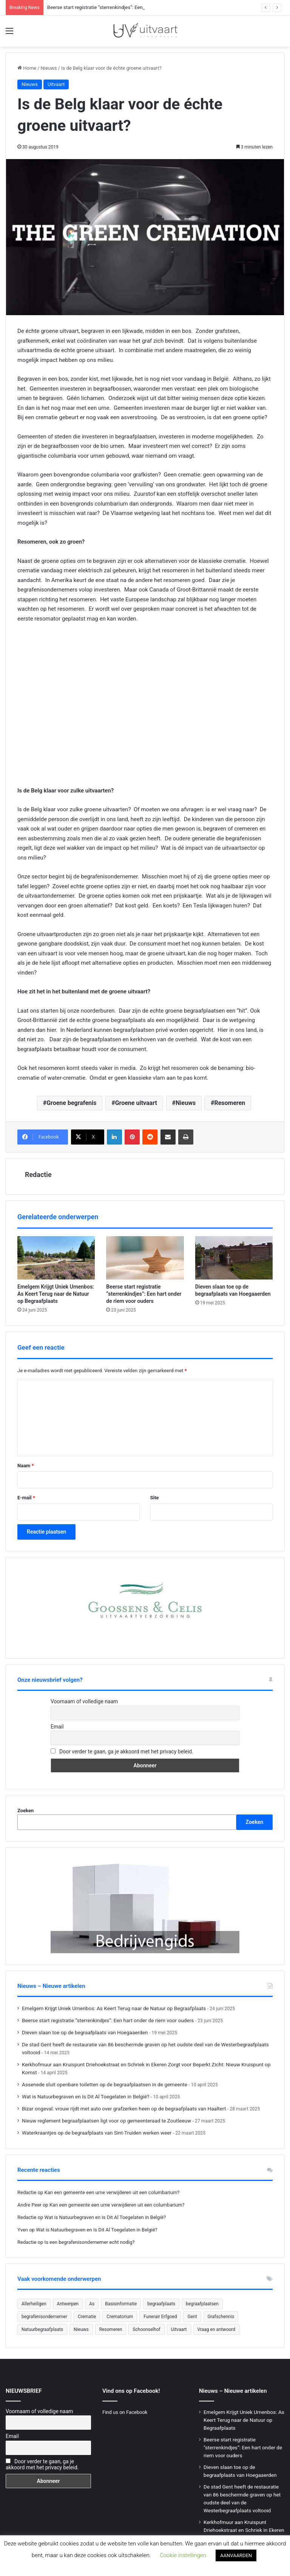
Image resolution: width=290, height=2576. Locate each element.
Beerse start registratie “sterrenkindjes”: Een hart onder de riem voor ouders (143, 1294)
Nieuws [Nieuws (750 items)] (81, 2329)
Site (154, 1497)
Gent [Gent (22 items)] (192, 2316)
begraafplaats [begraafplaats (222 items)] (161, 2303)
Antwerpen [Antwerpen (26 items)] (68, 2303)
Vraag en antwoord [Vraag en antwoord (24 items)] (216, 2329)
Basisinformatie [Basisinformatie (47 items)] (121, 2303)
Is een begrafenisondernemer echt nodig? (90, 2242)
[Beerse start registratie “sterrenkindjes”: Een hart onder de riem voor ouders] (145, 1258)
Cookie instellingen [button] (183, 2555)
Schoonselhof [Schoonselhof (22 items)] (146, 2329)
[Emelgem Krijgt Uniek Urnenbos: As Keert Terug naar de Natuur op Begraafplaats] (56, 1258)
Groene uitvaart (136, 1102)
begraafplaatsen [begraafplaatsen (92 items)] (202, 2303)
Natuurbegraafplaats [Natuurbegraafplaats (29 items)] (42, 2329)
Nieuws (49, 68)
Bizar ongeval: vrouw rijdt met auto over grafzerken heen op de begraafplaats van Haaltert (124, 2109)
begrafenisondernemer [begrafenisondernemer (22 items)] (44, 2316)
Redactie (38, 1174)
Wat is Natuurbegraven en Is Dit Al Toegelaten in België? (85, 2096)
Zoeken (25, 1810)
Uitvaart (56, 84)
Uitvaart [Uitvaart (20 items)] (179, 2329)
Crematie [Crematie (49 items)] (87, 2316)
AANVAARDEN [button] (236, 2555)
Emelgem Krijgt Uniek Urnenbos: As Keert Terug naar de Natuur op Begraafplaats (55, 1294)
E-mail (26, 1497)
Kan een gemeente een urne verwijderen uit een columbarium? (112, 2192)
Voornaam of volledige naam (84, 1701)
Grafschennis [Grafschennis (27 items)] (221, 2316)
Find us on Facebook (124, 2412)
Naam (25, 1465)
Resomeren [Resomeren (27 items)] (110, 2329)
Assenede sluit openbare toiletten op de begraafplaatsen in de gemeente (104, 2084)
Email (57, 1727)
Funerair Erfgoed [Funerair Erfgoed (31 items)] (160, 2316)
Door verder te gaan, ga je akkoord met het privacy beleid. (126, 1751)
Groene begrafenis (71, 1102)
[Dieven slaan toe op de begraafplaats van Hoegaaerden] (234, 1258)
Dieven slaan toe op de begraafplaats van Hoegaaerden (85, 2032)
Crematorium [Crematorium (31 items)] (119, 2316)
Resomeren (229, 1102)
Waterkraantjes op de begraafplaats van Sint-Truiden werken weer (96, 2133)
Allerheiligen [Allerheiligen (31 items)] (34, 2303)
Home (26, 68)
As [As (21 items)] (91, 2303)
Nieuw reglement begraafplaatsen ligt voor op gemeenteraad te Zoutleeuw (106, 2121)
